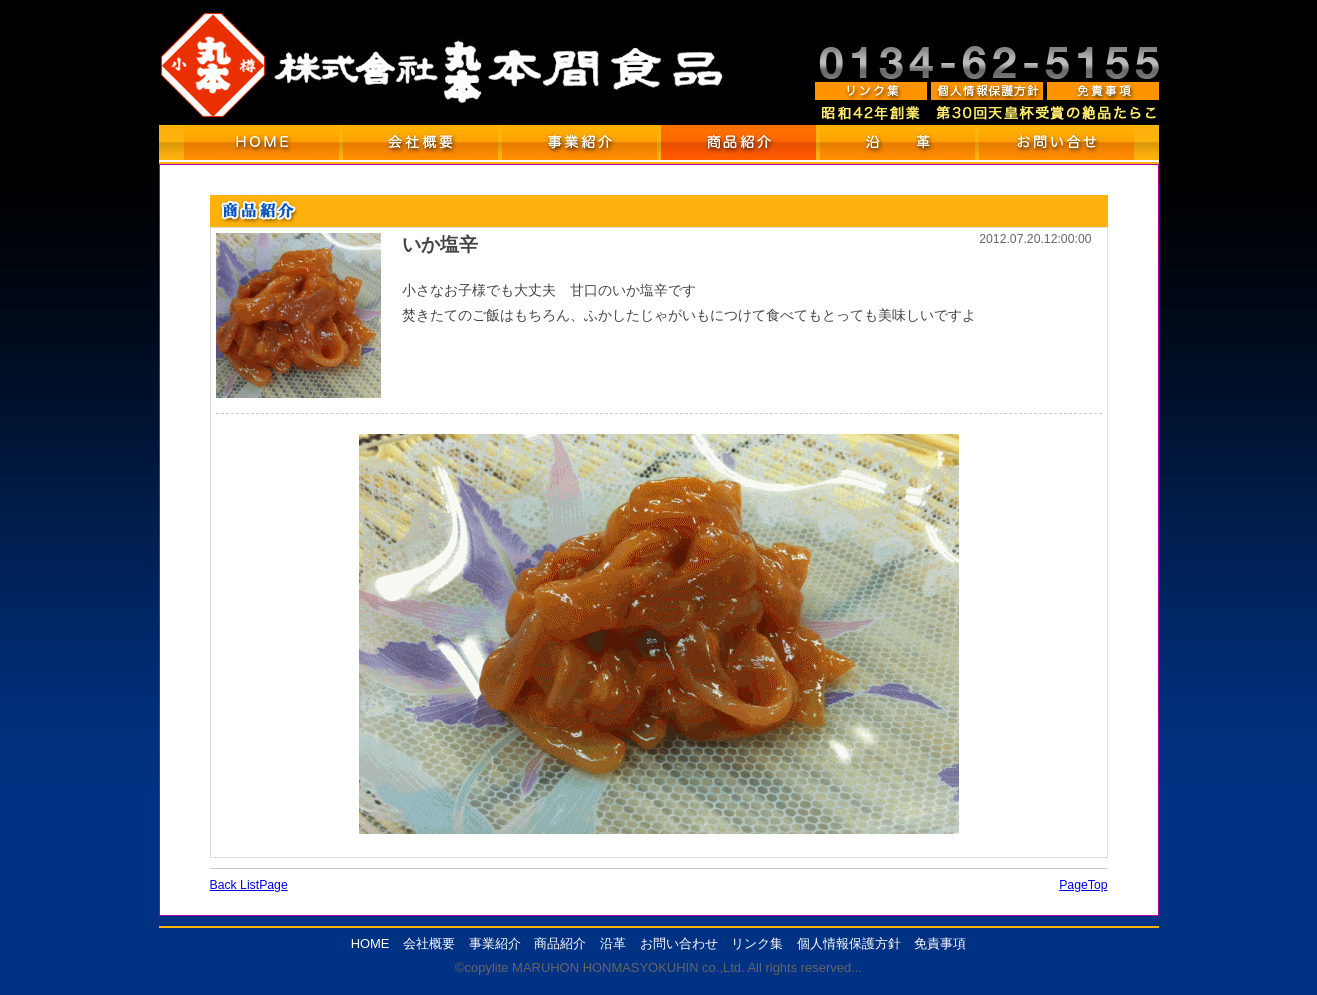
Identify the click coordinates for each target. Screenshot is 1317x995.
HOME (370, 943)
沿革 (613, 943)
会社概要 (429, 943)
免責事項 (940, 943)
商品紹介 (560, 943)
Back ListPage (249, 885)
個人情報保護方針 (849, 943)
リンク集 (757, 943)
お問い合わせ (679, 943)
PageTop (1083, 885)
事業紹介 (495, 943)
